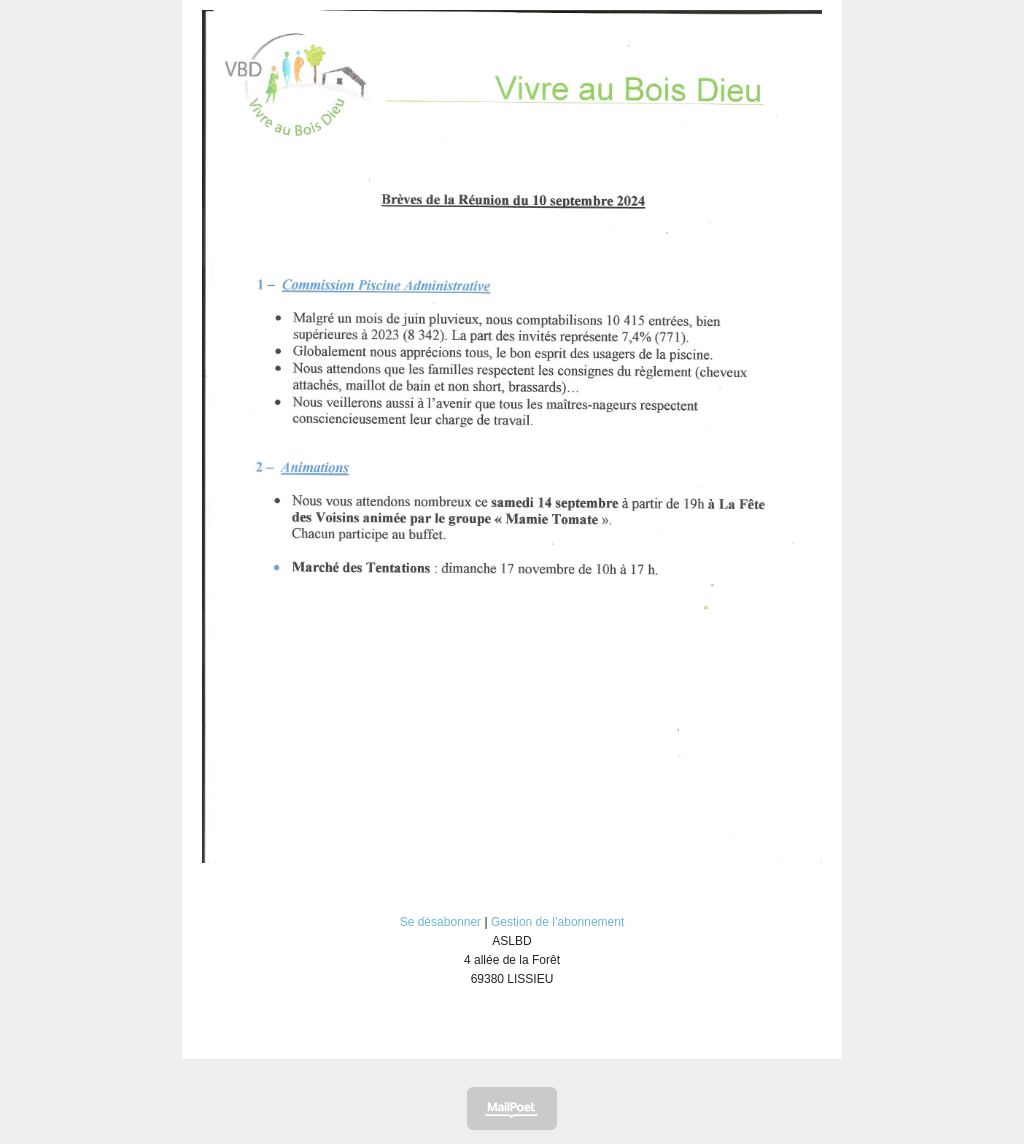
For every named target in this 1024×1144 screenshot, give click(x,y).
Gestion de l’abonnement (557, 922)
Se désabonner (440, 922)
